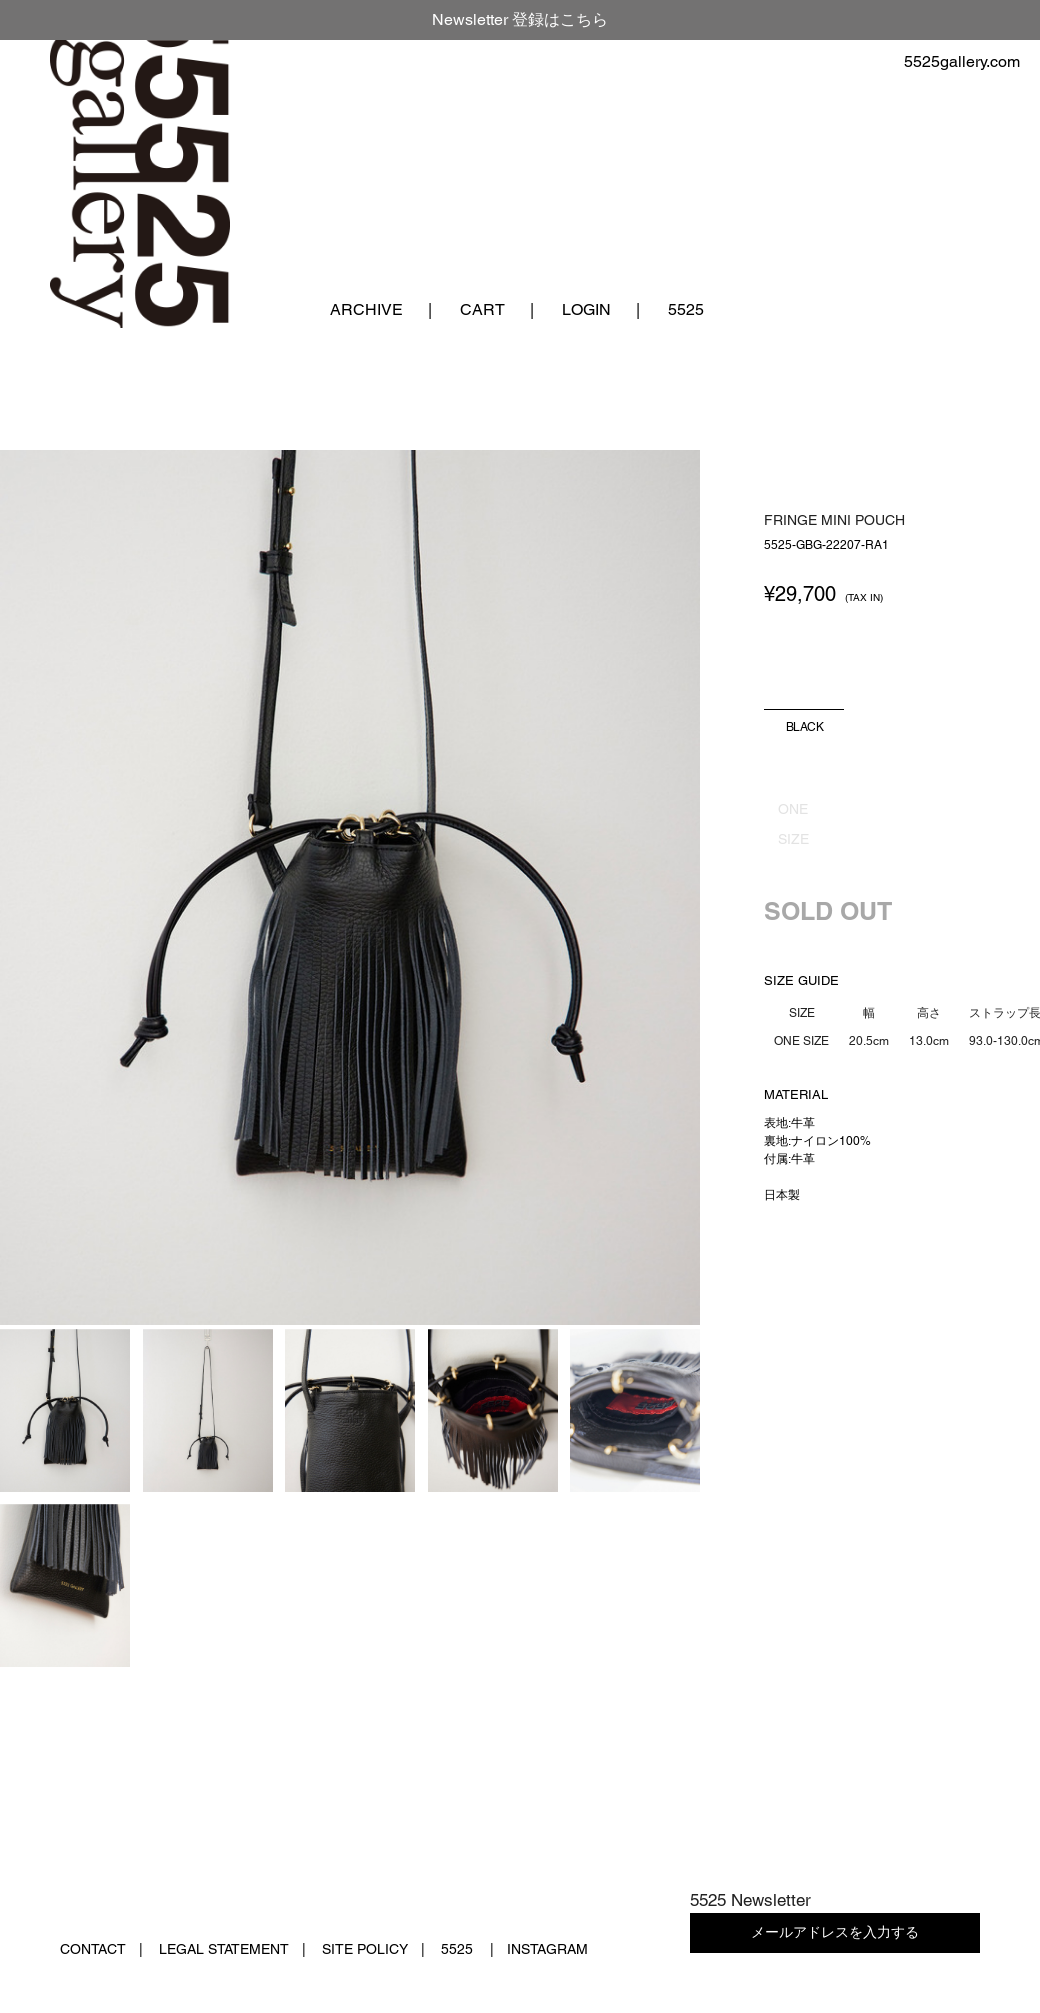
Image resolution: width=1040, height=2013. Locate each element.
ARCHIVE (366, 309)
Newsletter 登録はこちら (520, 19)
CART (482, 309)
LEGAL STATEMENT (224, 1949)
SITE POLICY (365, 1949)
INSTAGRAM (547, 1949)
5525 (686, 309)
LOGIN (586, 309)
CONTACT (93, 1949)
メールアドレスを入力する (835, 1932)
